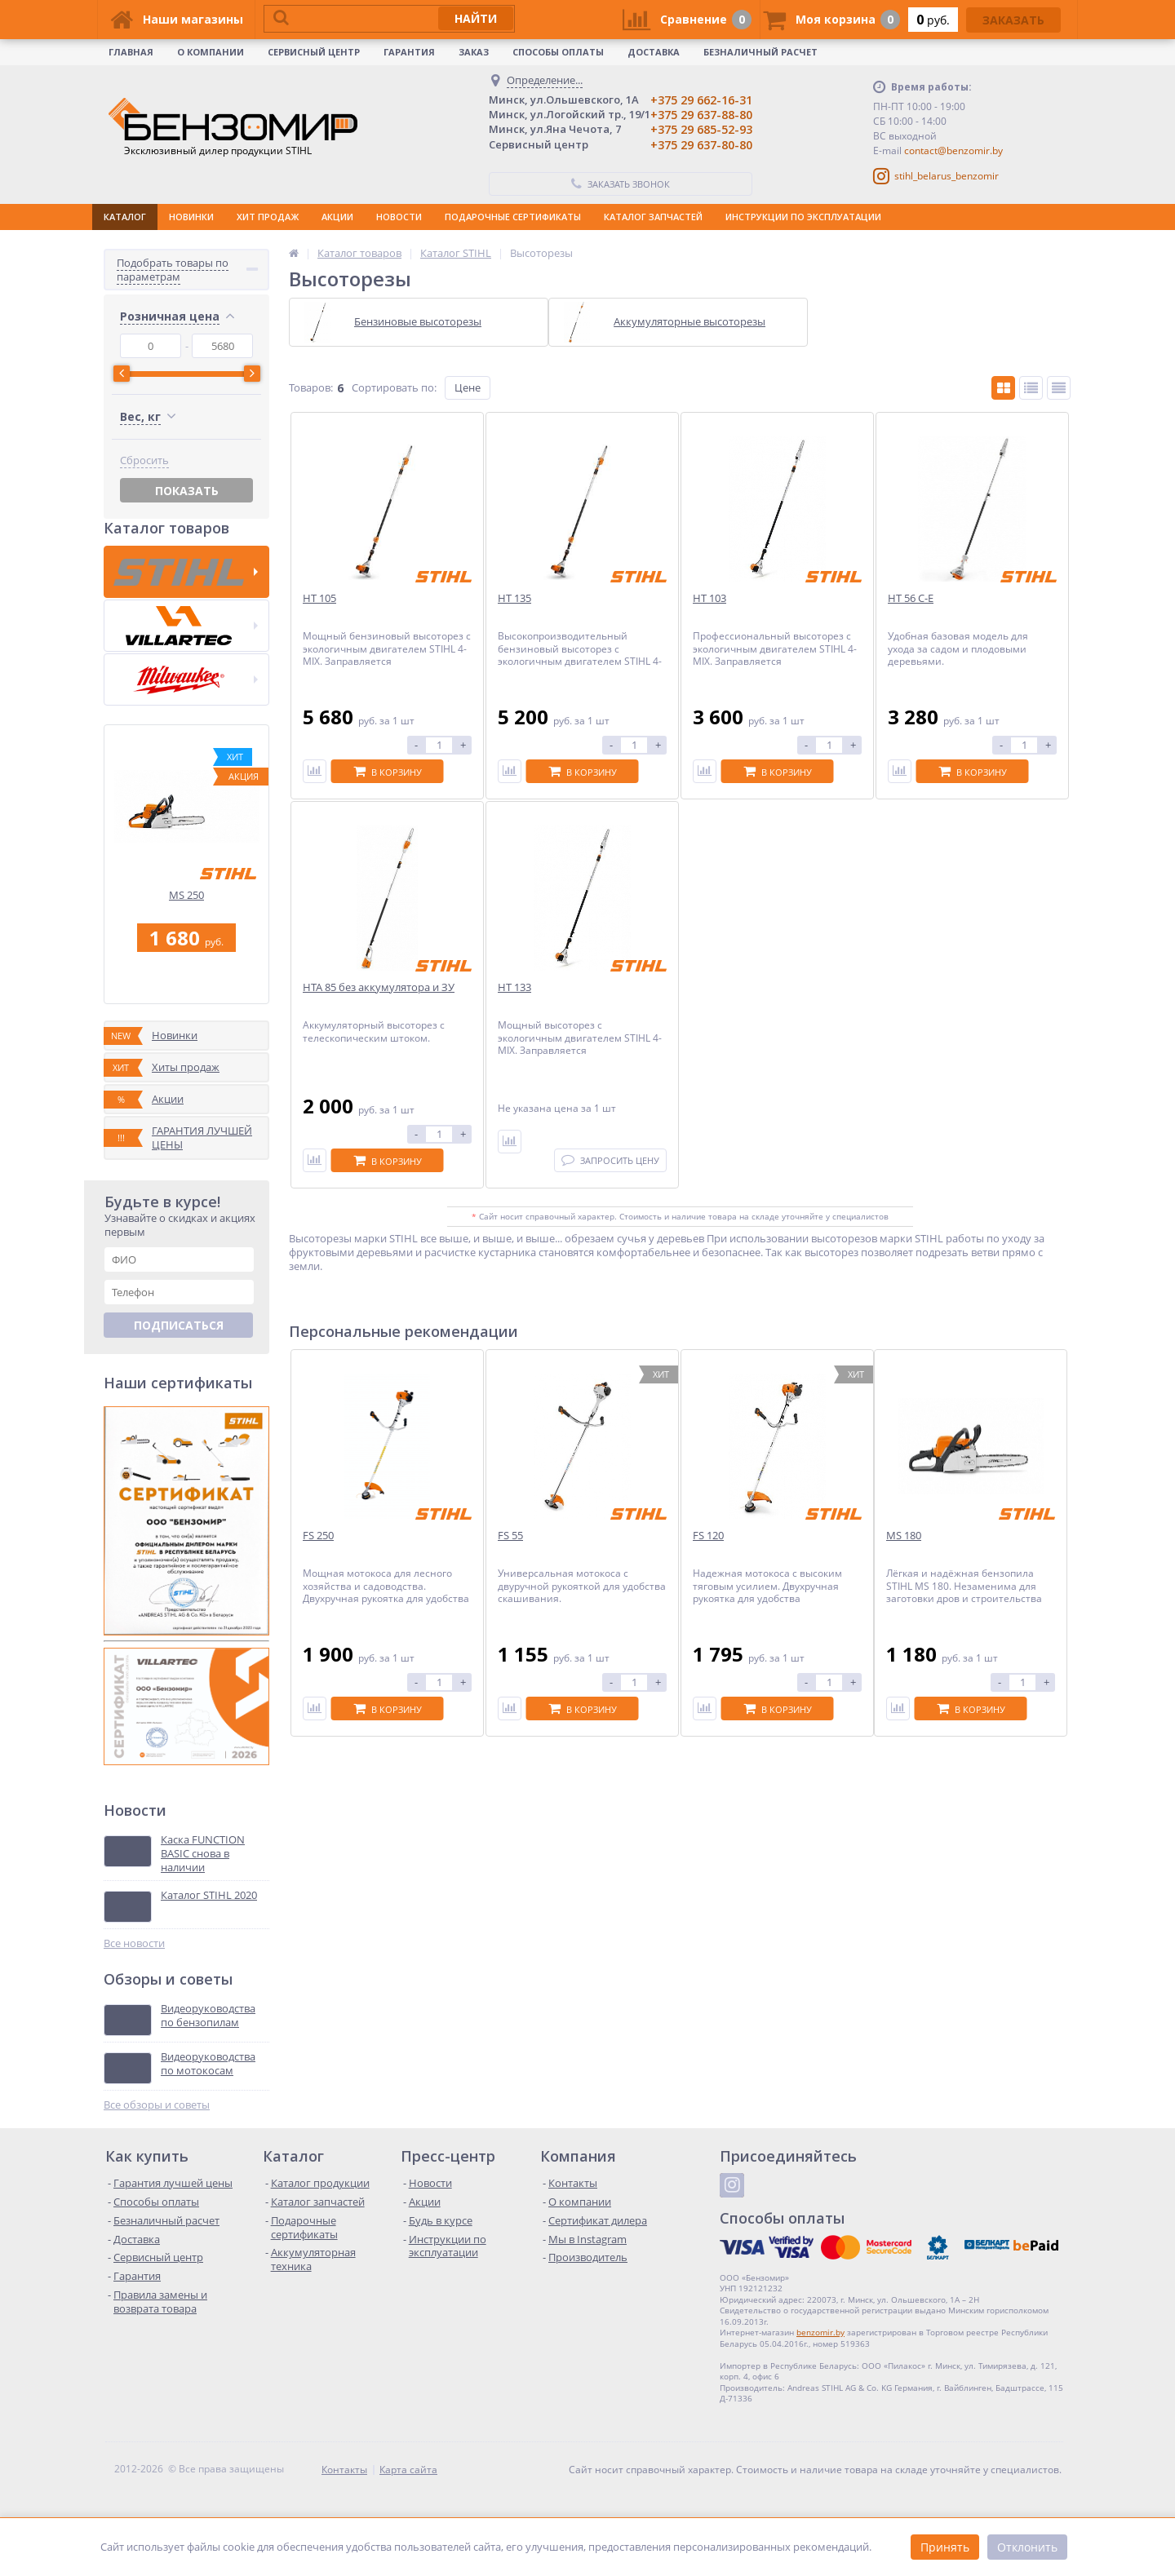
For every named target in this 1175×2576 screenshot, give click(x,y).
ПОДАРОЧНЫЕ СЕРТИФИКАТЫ (513, 216)
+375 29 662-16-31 (701, 100)
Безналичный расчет (760, 52)
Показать (187, 698)
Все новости (134, 1964)
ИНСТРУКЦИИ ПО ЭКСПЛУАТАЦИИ (803, 216)
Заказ (474, 52)
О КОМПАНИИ (210, 52)
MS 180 (903, 1536)
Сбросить (144, 668)
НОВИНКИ (191, 216)
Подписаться (179, 1345)
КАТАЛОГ (125, 216)
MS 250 (186, 916)
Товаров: (311, 387)
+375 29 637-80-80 (701, 145)
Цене (467, 387)
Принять (944, 2547)
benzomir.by (820, 2352)
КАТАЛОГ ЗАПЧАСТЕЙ (653, 216)
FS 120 (708, 1536)
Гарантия (409, 52)
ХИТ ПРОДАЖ (268, 216)
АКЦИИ (337, 216)
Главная (131, 52)
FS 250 (318, 1536)
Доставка (653, 52)
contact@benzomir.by (953, 150)
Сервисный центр (314, 52)
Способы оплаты (558, 52)
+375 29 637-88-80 (701, 114)
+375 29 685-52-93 (701, 129)
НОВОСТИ (399, 216)
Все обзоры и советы (157, 2125)
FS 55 (510, 1536)
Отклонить (1027, 2547)
